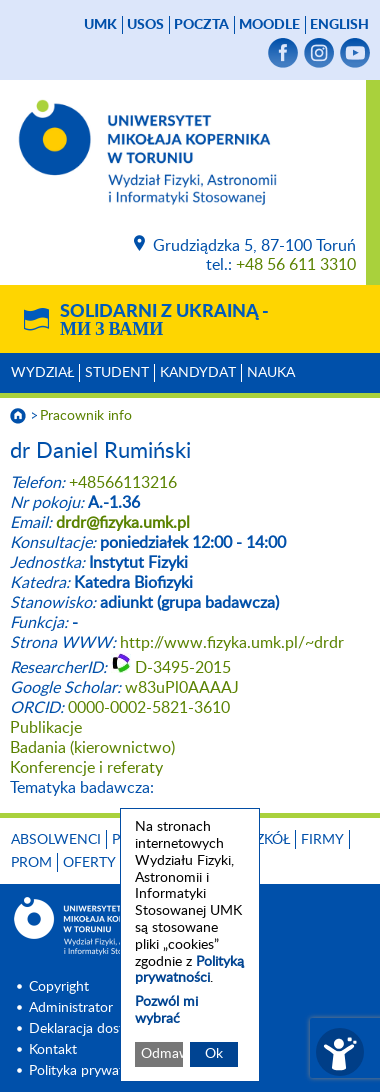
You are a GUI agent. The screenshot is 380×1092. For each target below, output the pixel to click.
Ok (214, 1054)
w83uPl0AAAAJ (182, 688)
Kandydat (198, 373)
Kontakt (53, 1050)
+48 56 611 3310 (296, 265)
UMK (100, 25)
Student (117, 373)
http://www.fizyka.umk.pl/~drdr (232, 643)
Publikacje (46, 728)
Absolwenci (56, 840)
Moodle (269, 25)
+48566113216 (123, 483)
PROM (31, 863)
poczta (201, 25)
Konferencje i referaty (86, 768)
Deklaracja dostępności (100, 1029)
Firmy (322, 840)
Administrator (71, 1008)
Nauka (271, 373)
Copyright (59, 987)
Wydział (42, 373)
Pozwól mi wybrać (166, 1010)
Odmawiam (162, 1054)
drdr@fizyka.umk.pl (123, 523)
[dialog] (190, 945)
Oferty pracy (113, 863)
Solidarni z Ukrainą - (164, 321)
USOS (145, 25)
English (339, 25)
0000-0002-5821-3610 (149, 708)
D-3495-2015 (183, 668)
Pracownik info (86, 416)
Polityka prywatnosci (92, 1071)
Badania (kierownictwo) (92, 748)
